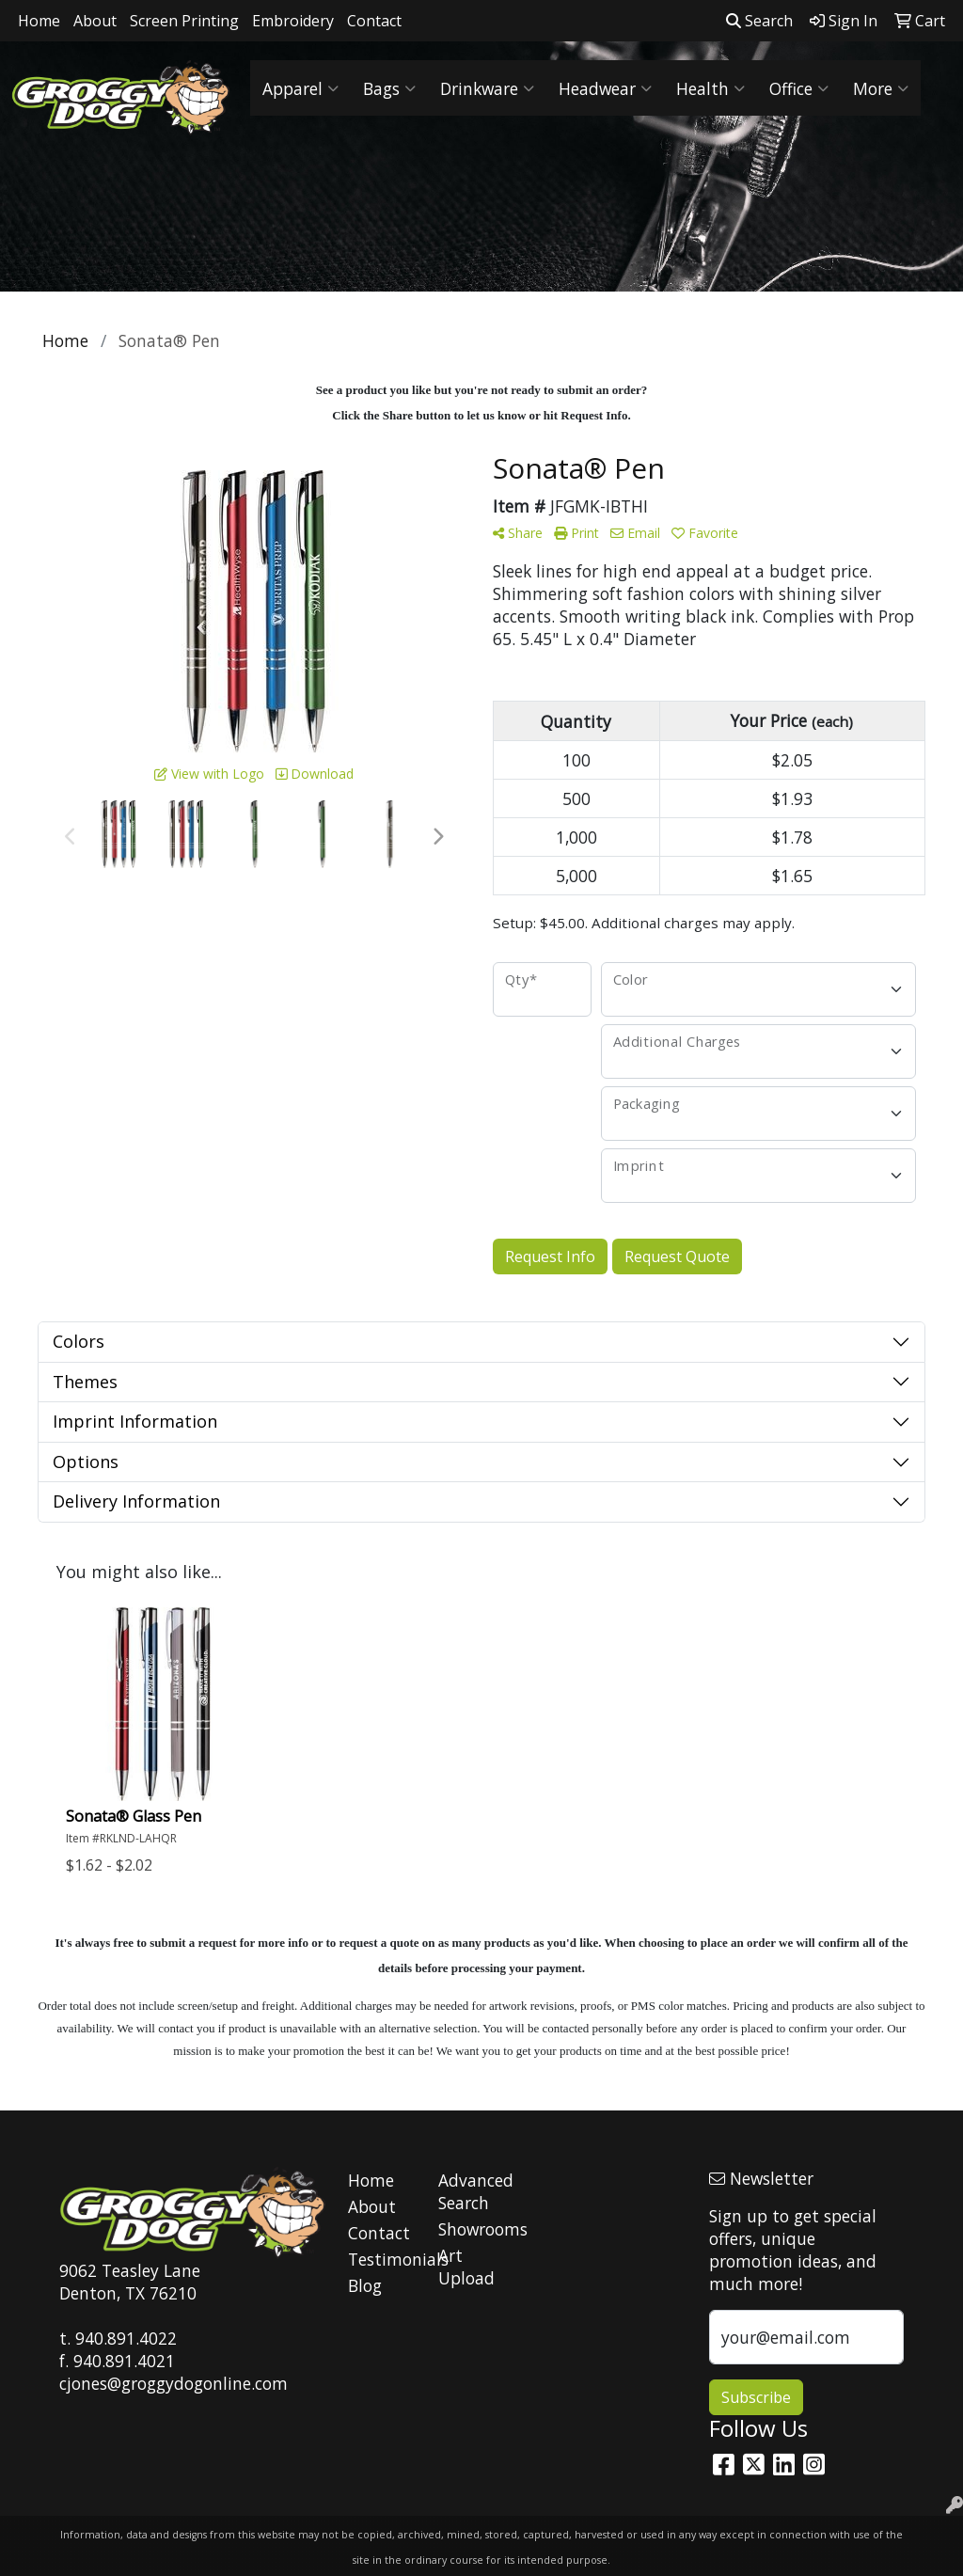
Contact (374, 20)
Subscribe (756, 2397)
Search (759, 20)
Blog (365, 2285)
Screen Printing (184, 20)
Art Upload (466, 2266)
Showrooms (472, 2229)
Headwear (605, 88)
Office (799, 88)
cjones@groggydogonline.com (173, 2383)
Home (39, 20)
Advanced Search (472, 2191)
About (95, 20)
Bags (389, 88)
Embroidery (293, 20)
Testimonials (382, 2259)
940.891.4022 (126, 2338)
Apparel (300, 88)
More (880, 88)
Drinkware (487, 88)
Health (710, 88)
